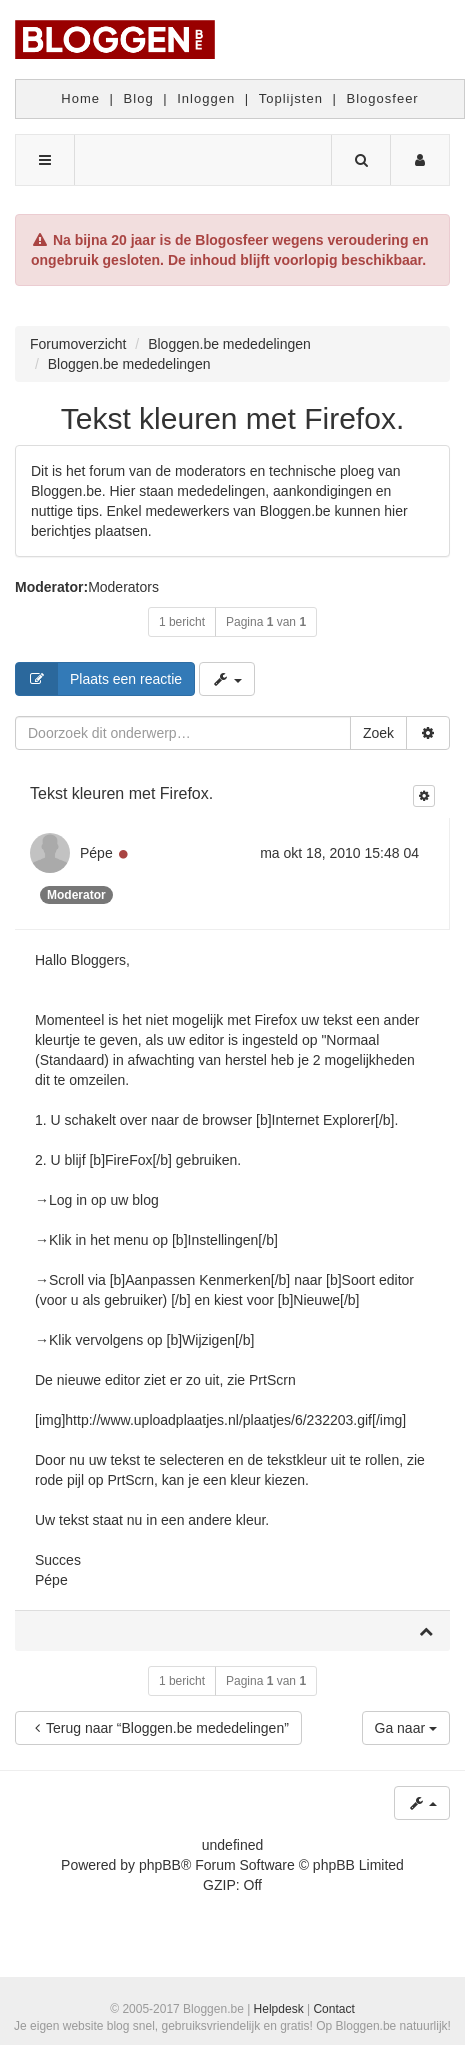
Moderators (123, 587)
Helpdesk (279, 2009)
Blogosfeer (383, 98)
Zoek (378, 733)
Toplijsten (291, 98)
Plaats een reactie (99, 679)
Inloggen (206, 98)
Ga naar (406, 1728)
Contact (333, 2009)
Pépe (96, 853)
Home (80, 98)
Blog (139, 98)
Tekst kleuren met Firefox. (232, 418)
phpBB (160, 1865)
